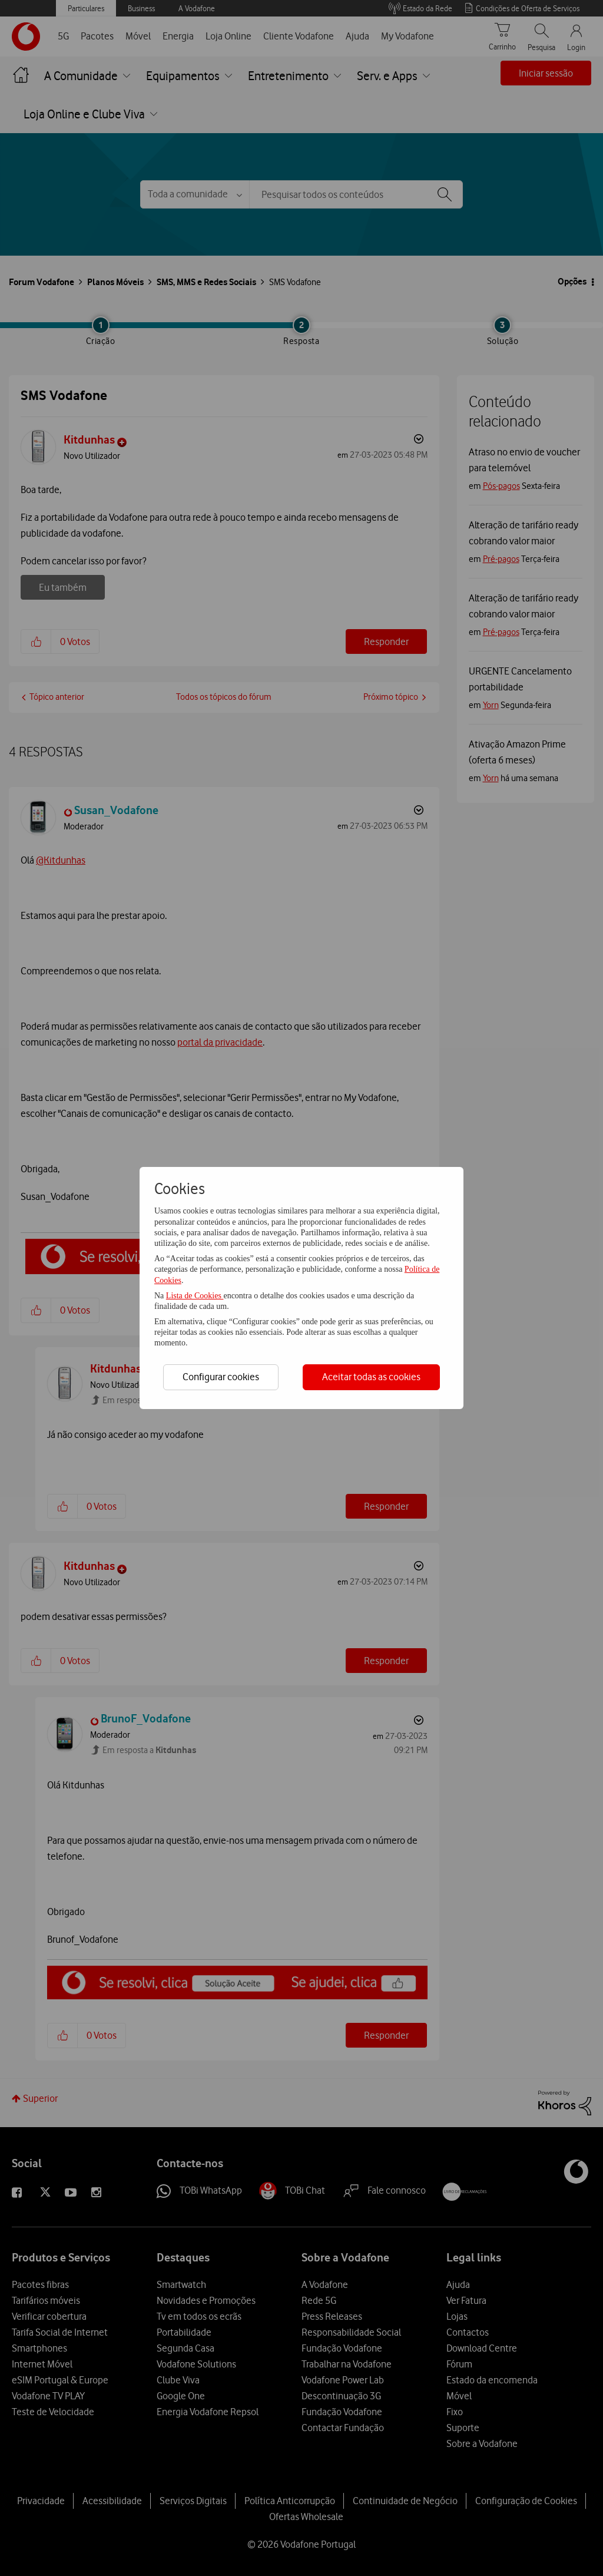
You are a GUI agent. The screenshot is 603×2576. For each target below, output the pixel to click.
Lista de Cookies (195, 1295)
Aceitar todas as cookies (371, 1377)
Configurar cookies (221, 1377)
